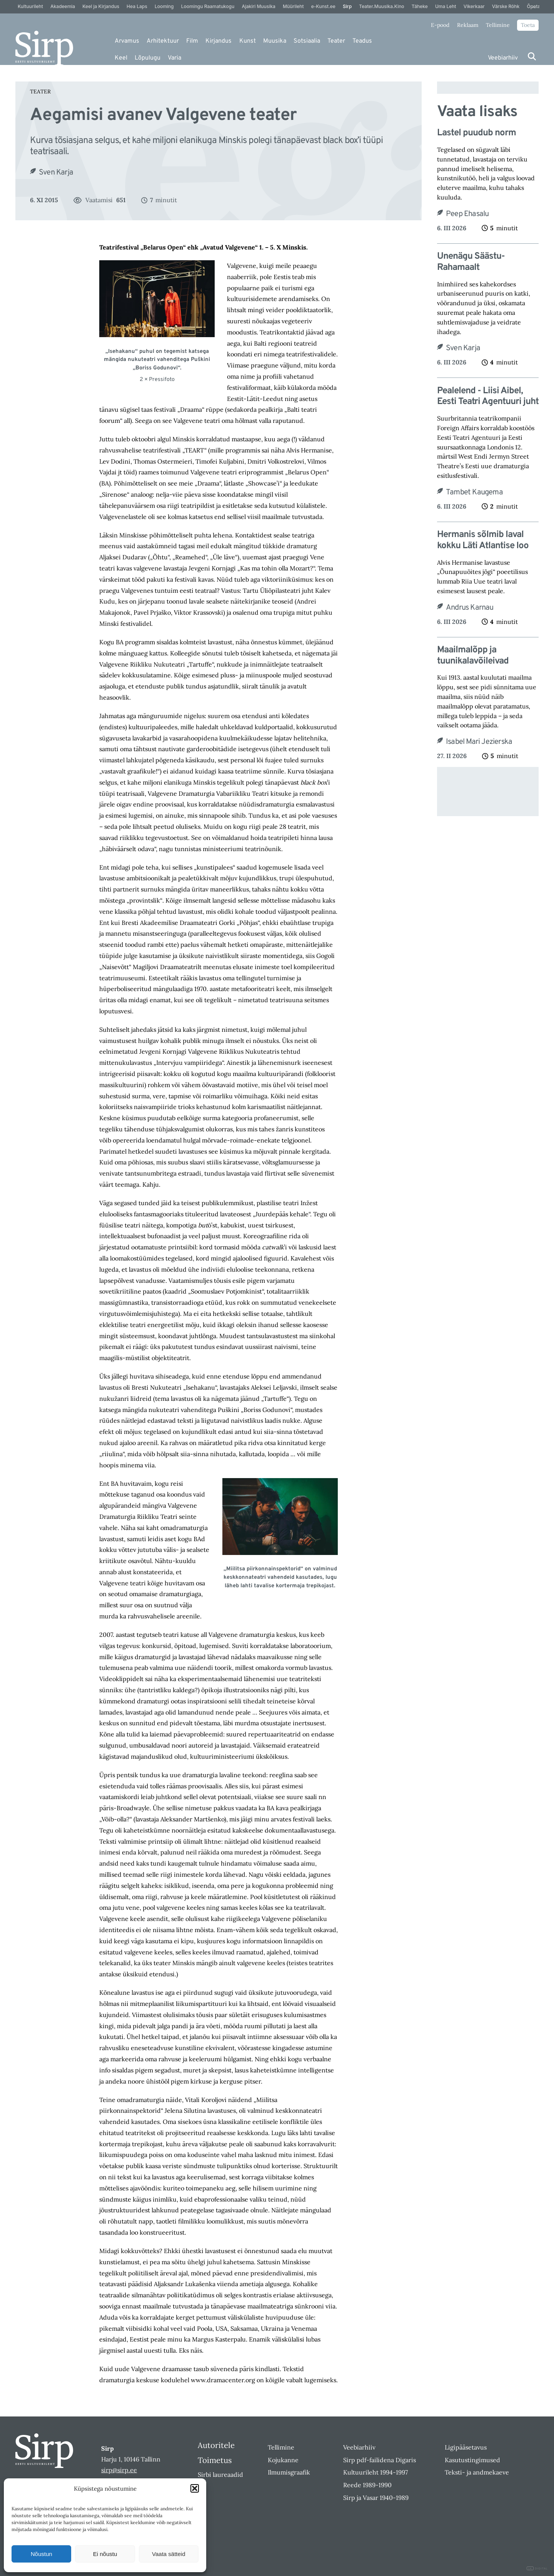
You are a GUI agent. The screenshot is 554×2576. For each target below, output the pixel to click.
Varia (174, 58)
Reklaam (468, 25)
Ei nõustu (105, 2554)
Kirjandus (218, 41)
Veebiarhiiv (503, 58)
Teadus (362, 41)
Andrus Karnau (470, 608)
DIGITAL (537, 2568)
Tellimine (498, 25)
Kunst (247, 41)
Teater (336, 41)
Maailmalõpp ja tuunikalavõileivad (473, 656)
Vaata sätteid (168, 2554)
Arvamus (127, 41)
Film (192, 41)
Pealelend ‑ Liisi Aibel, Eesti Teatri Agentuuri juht (488, 397)
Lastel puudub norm (476, 133)
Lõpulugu (147, 58)
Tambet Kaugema (474, 492)
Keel (121, 58)
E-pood (440, 25)
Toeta (528, 25)
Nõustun (41, 2554)
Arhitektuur (163, 41)
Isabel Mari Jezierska (479, 742)
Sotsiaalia (307, 41)
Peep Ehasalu (467, 214)
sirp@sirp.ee (119, 2470)
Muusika (274, 41)
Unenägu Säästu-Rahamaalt (471, 262)
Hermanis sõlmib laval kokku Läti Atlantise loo (483, 540)
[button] (195, 2488)
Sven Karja (56, 173)
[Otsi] (532, 56)
